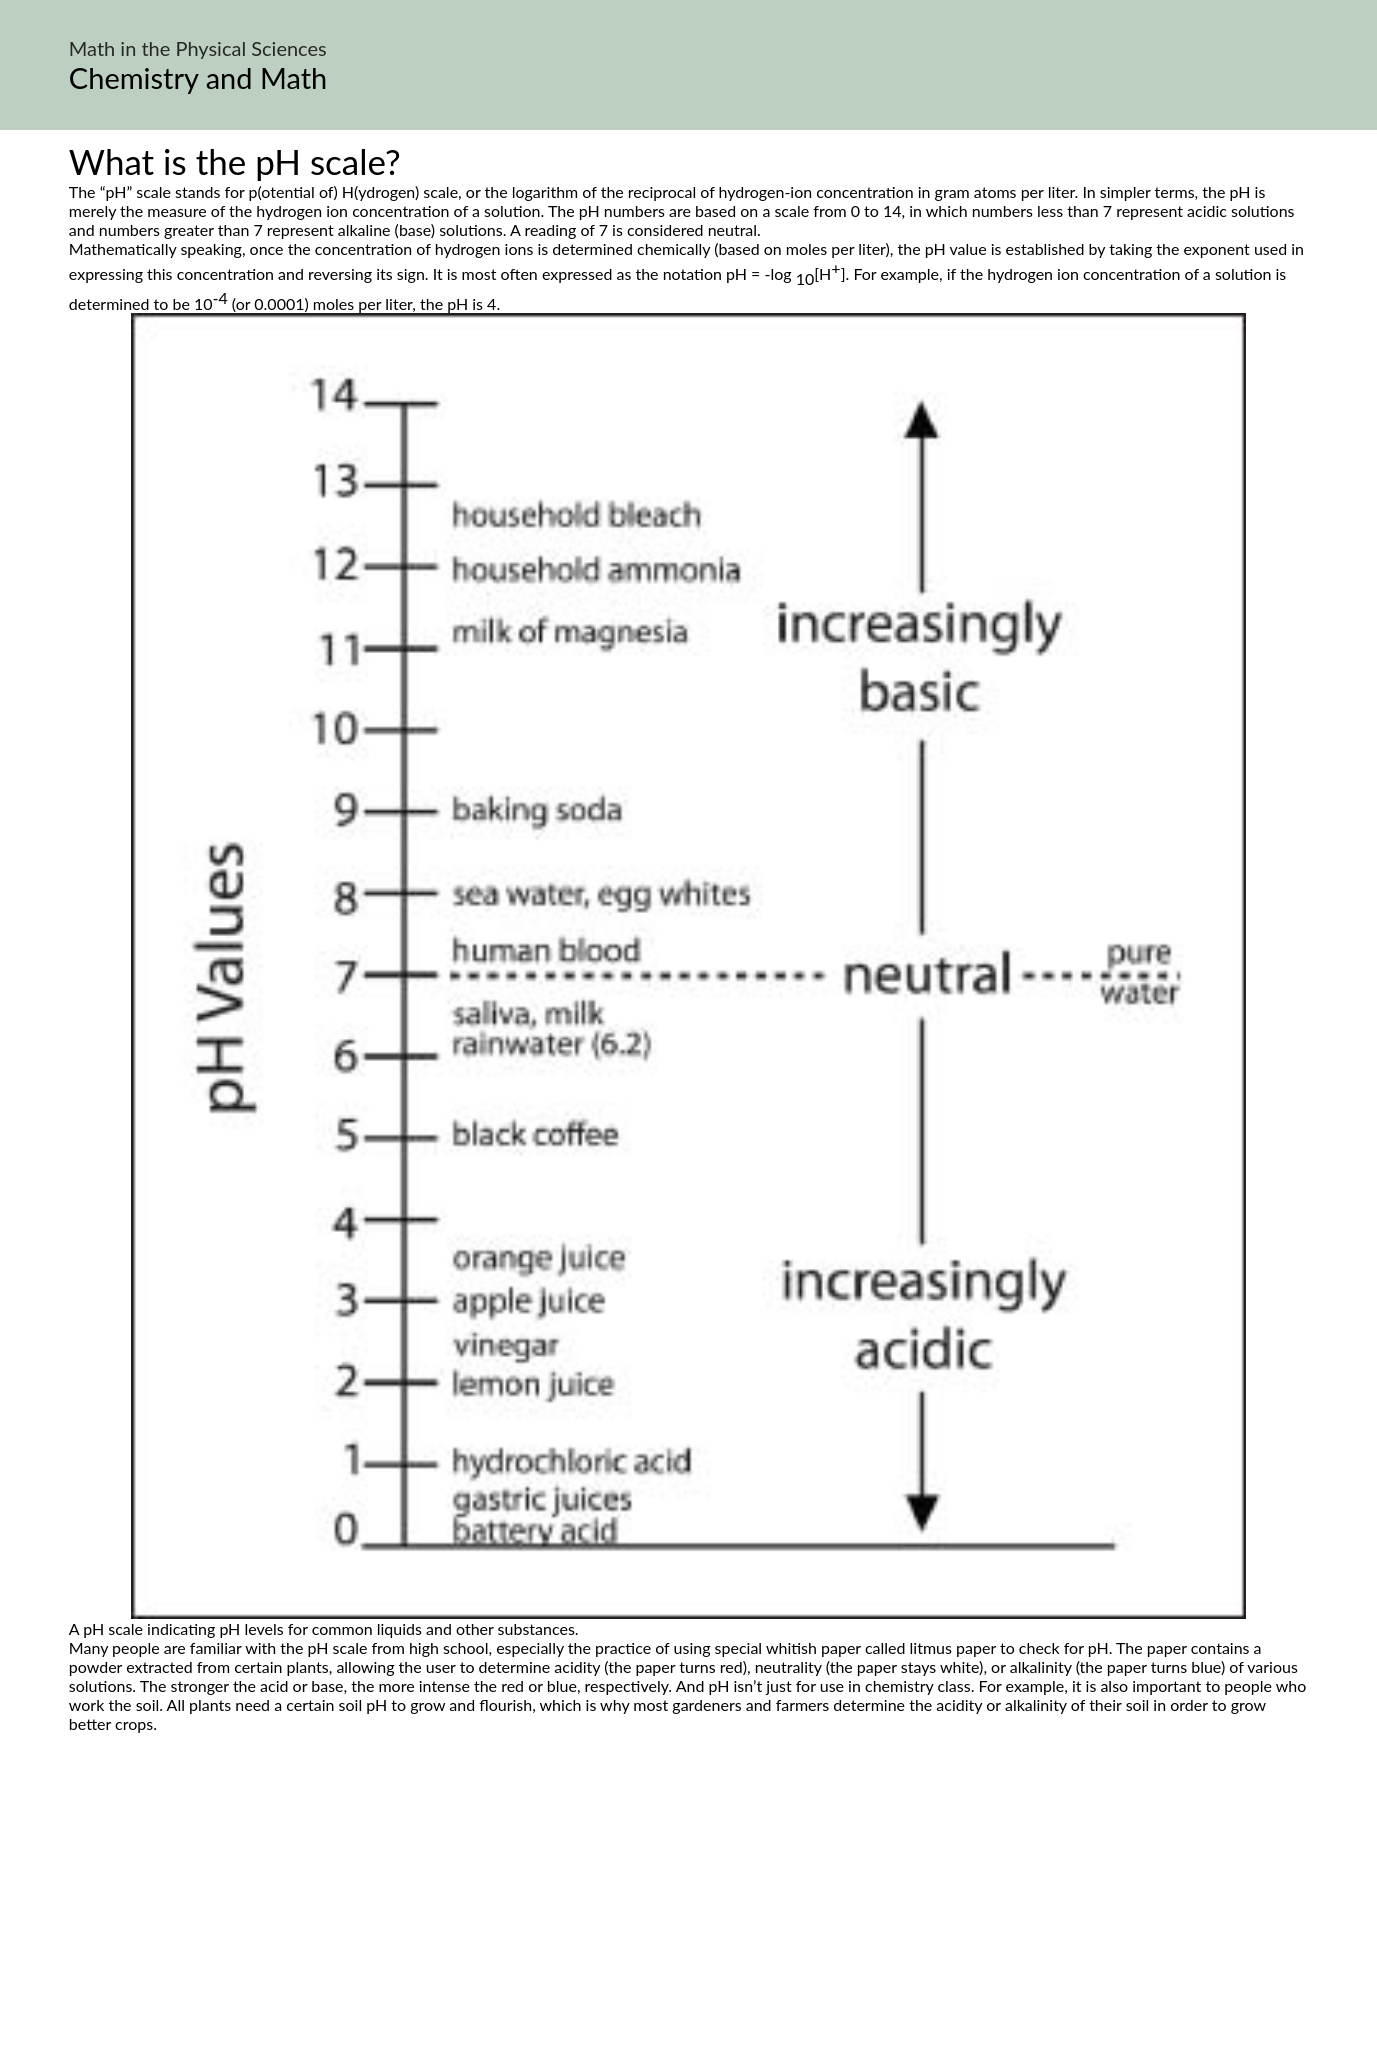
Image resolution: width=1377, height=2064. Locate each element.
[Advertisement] (689, 1921)
